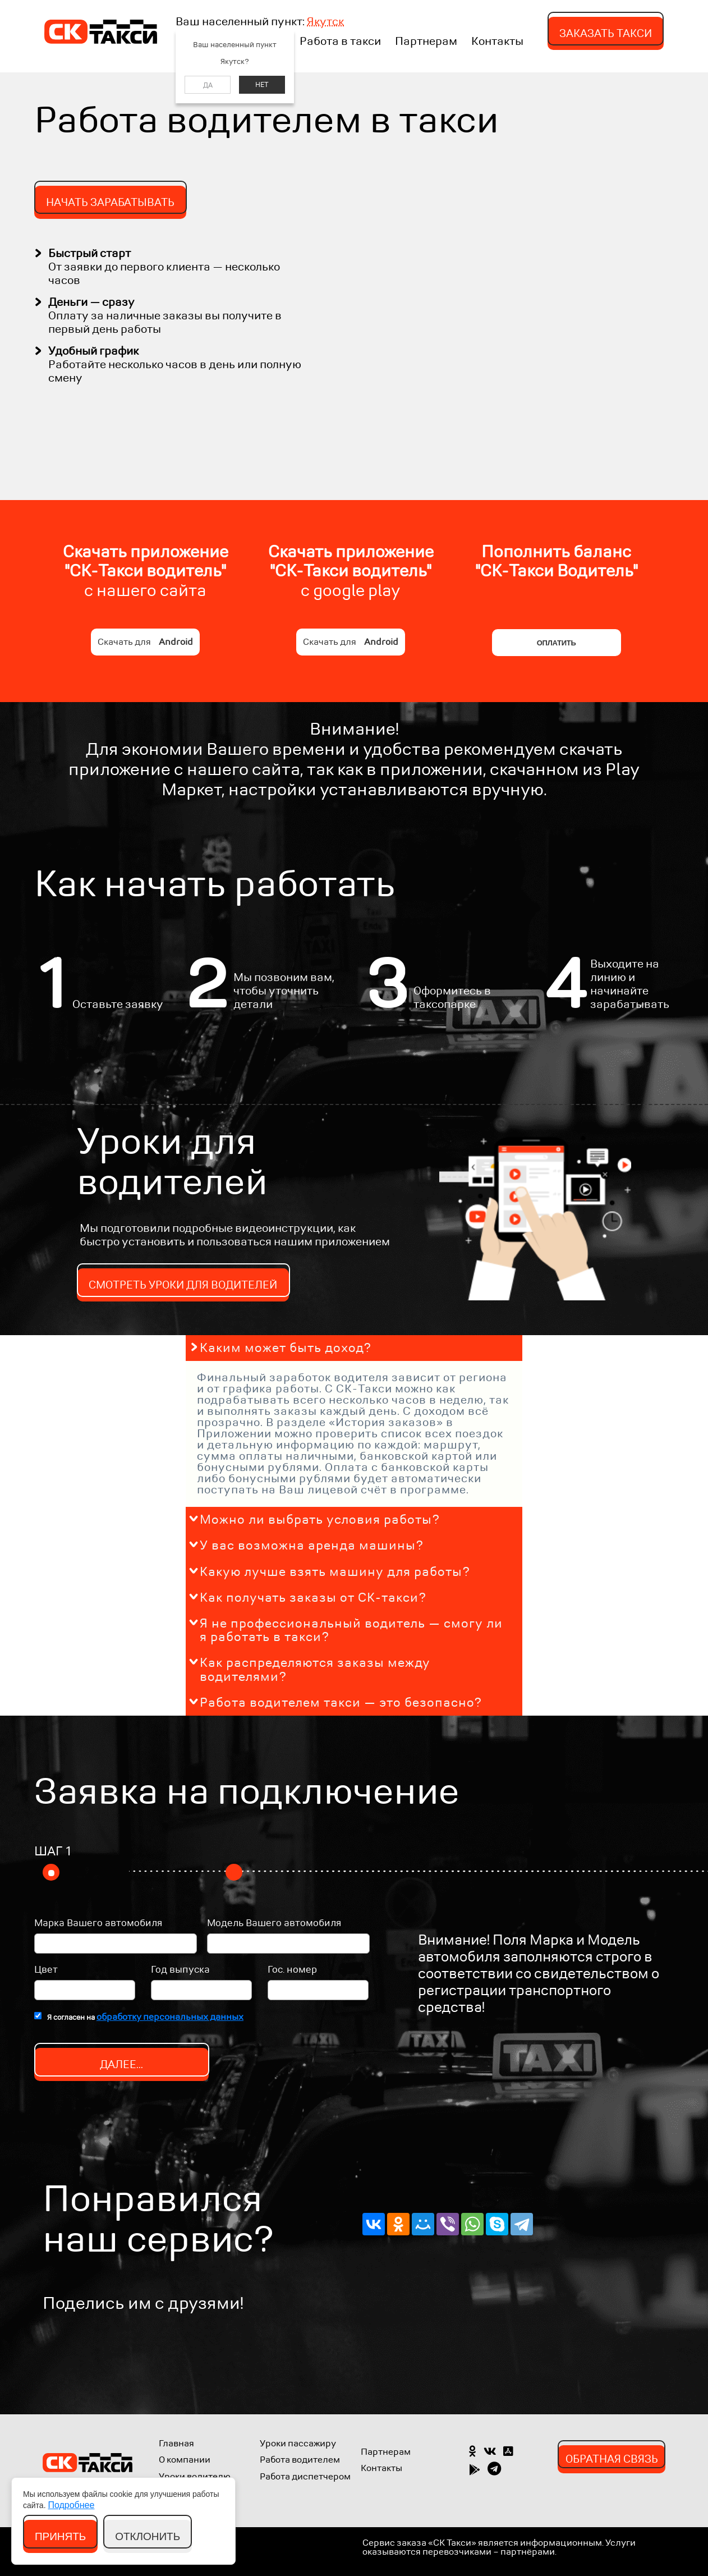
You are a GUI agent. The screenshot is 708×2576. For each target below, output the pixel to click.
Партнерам (426, 41)
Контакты (497, 41)
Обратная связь (612, 2459)
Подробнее (71, 2505)
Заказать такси (605, 33)
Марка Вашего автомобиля (98, 1923)
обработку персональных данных (169, 2017)
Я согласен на (145, 2017)
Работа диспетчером (305, 2476)
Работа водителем (300, 2459)
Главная (176, 2443)
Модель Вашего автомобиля (274, 1923)
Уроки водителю (195, 2476)
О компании (184, 2459)
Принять (60, 2536)
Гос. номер (292, 1970)
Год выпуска (180, 1970)
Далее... (121, 2064)
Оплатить (556, 643)
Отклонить (148, 2536)
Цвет (46, 1970)
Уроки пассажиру (298, 2443)
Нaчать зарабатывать (110, 202)
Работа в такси (340, 41)
